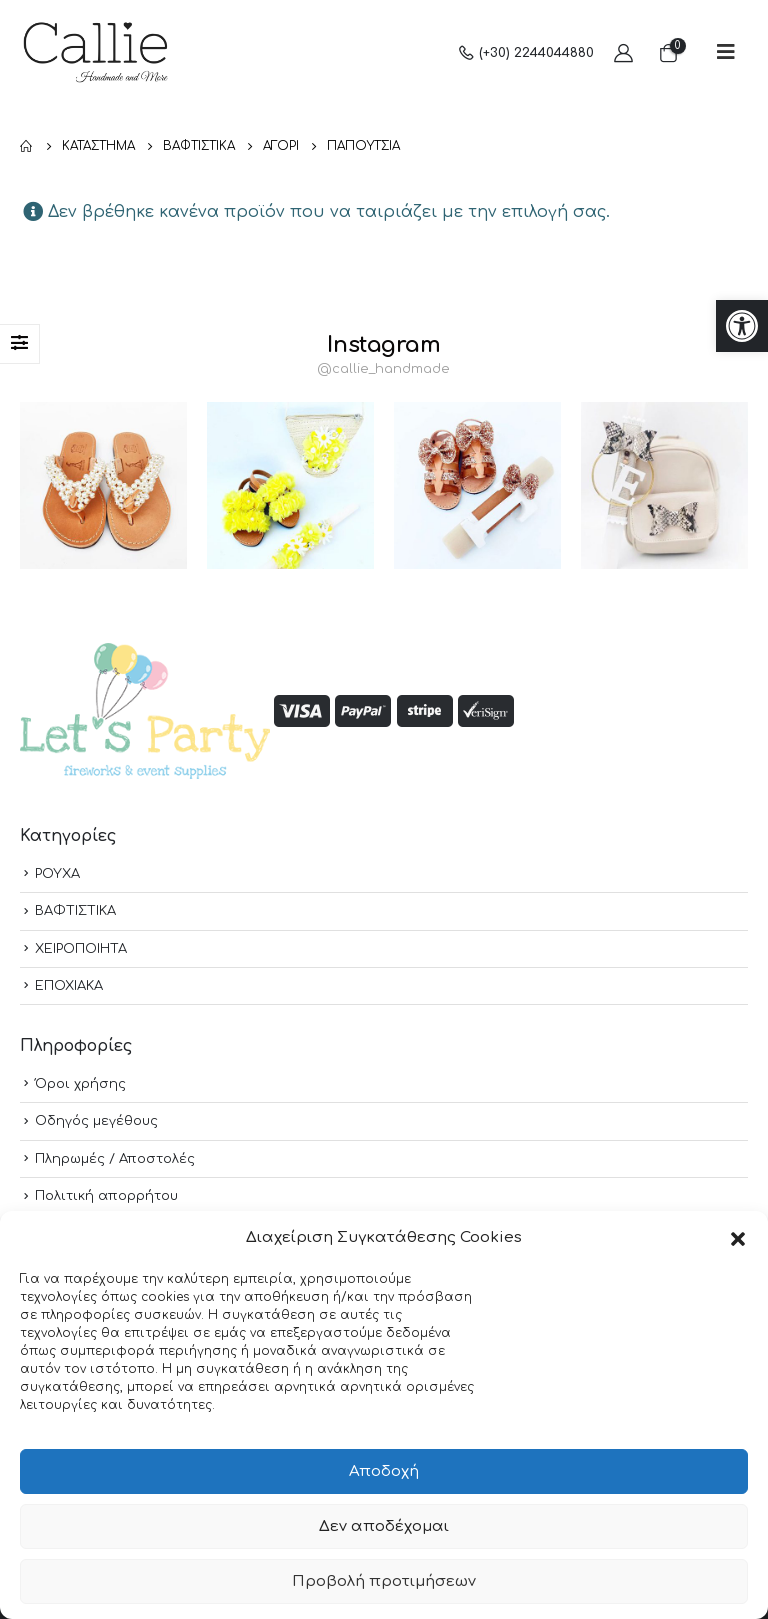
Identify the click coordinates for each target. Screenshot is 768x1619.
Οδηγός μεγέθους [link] (96, 1121)
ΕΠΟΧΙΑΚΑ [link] (69, 986)
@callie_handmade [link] (383, 369)
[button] (738, 1238)
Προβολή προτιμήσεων (384, 1581)
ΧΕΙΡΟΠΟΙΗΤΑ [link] (81, 949)
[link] (742, 326)
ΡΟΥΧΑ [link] (57, 874)
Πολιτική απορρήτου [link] (106, 1196)
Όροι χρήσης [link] (80, 1084)
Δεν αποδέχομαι (384, 1526)
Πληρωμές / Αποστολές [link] (115, 1159)
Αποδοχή (384, 1471)
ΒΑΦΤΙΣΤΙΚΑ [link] (75, 911)
